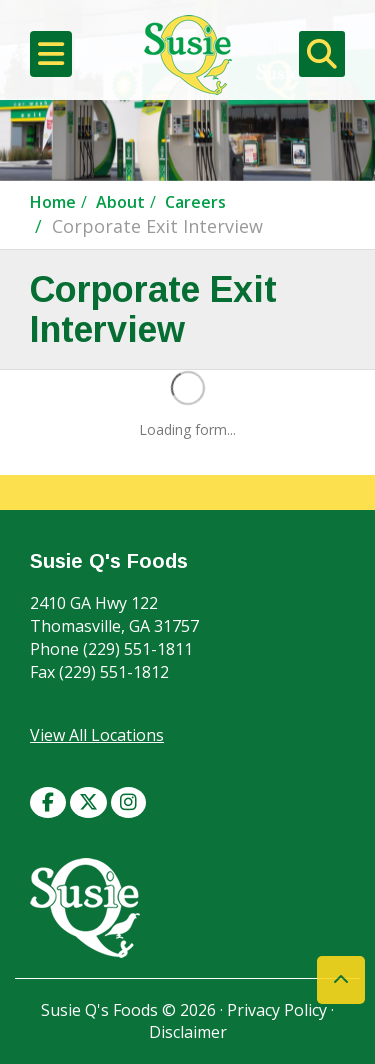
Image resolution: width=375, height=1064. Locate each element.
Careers (195, 202)
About (120, 202)
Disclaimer (188, 1032)
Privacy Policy (277, 1010)
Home (53, 202)
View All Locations (97, 735)
